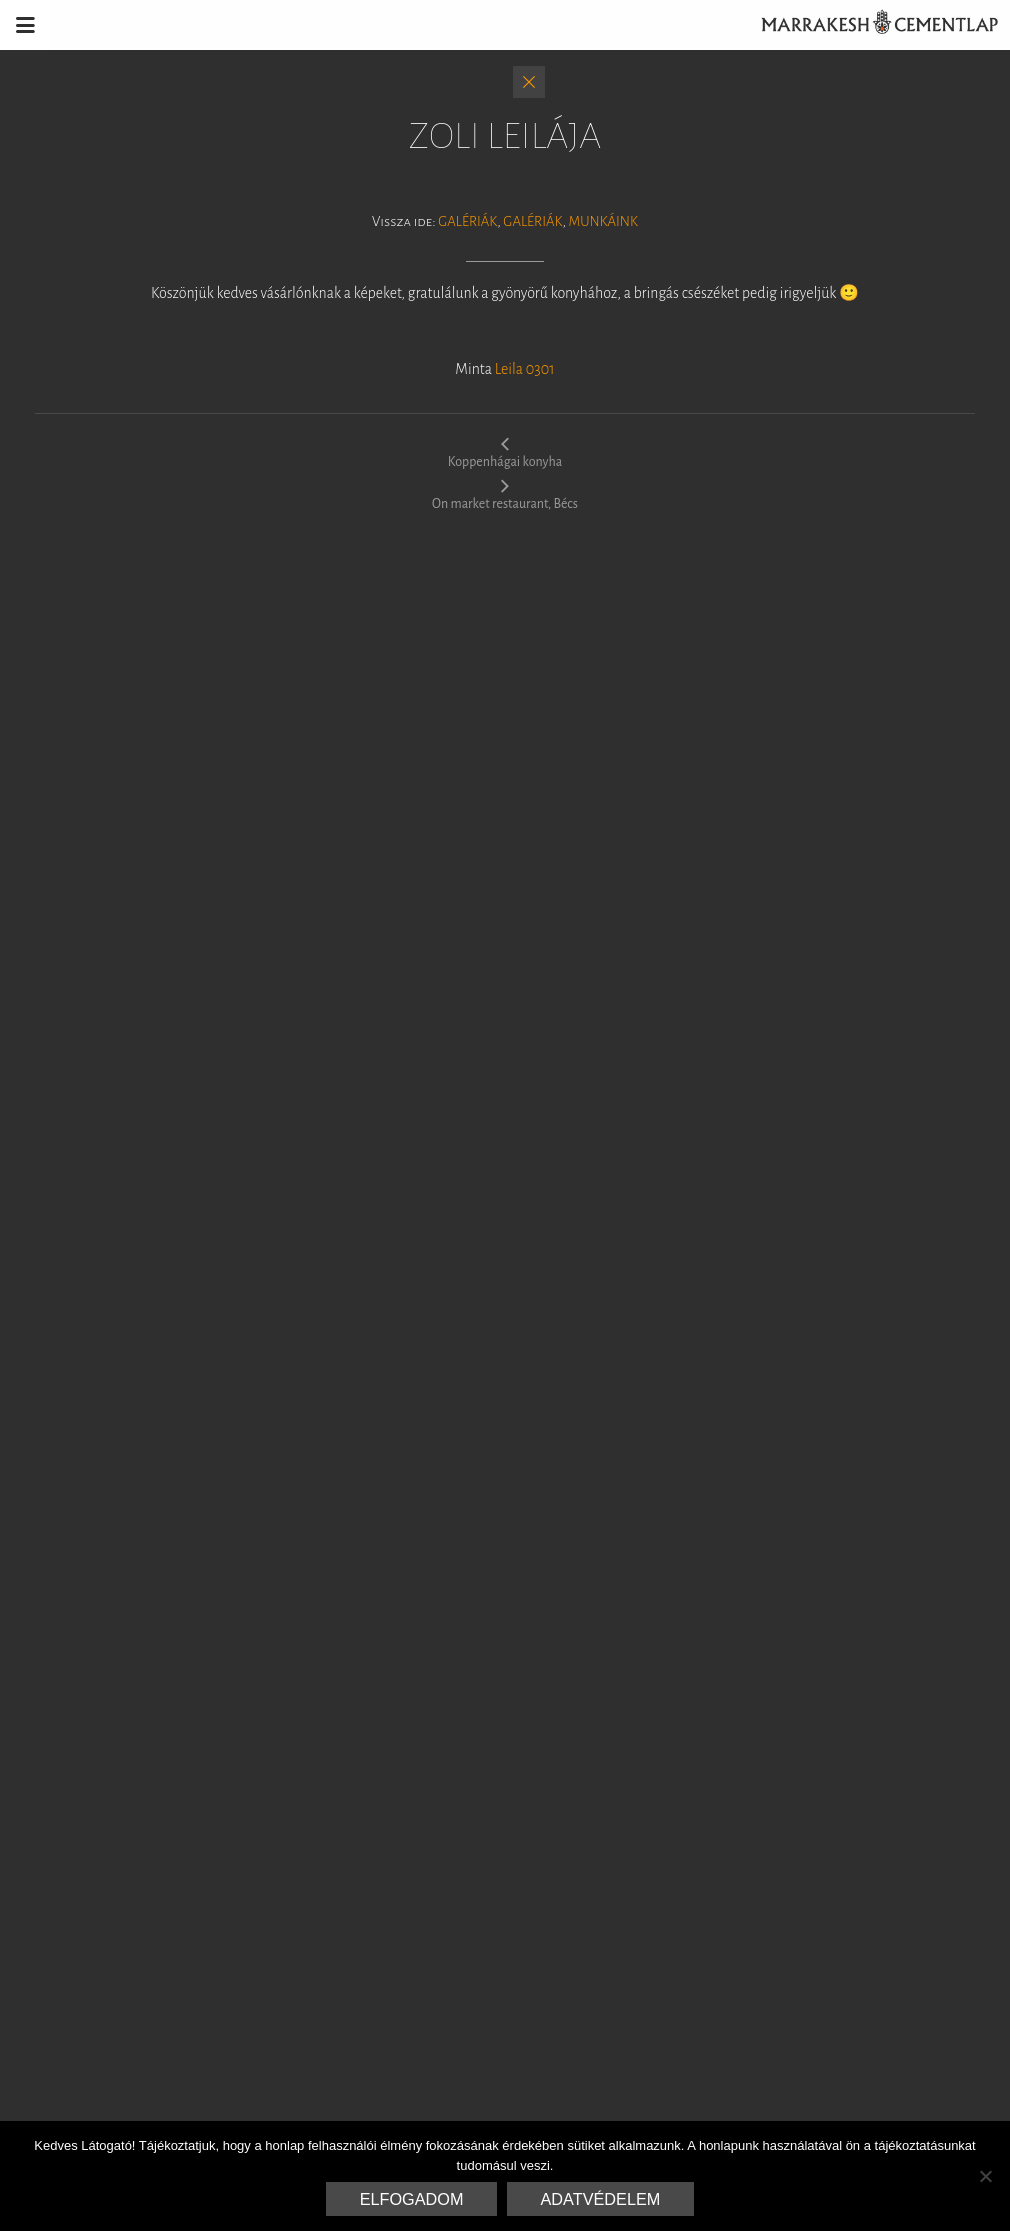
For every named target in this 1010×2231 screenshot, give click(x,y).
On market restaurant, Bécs (505, 494)
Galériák (467, 221)
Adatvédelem (601, 2199)
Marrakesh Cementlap (869, 25)
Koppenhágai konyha (505, 452)
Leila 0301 (525, 369)
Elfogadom (412, 2199)
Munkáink (602, 221)
